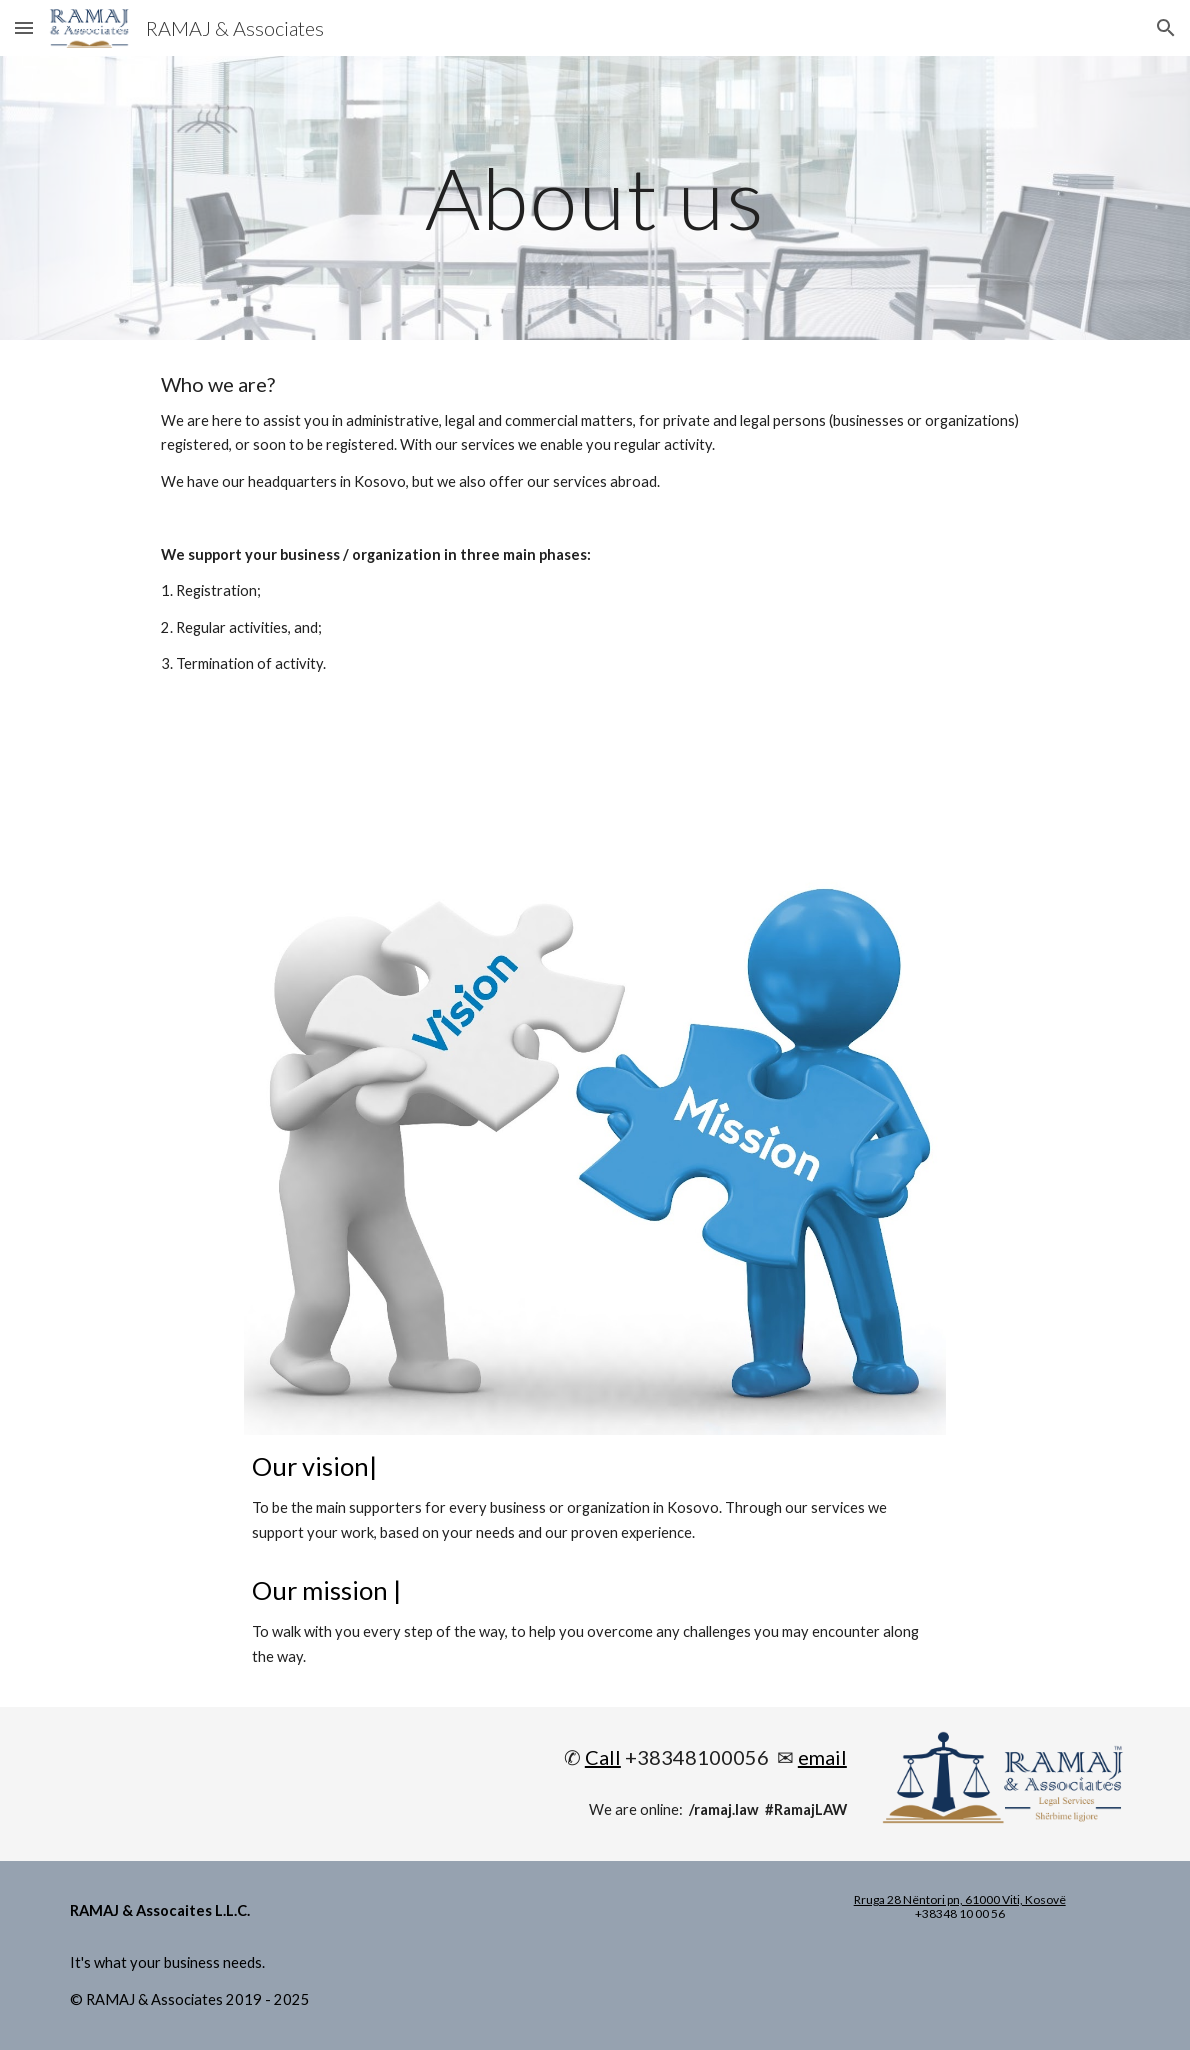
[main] (595, 197)
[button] (24, 27)
